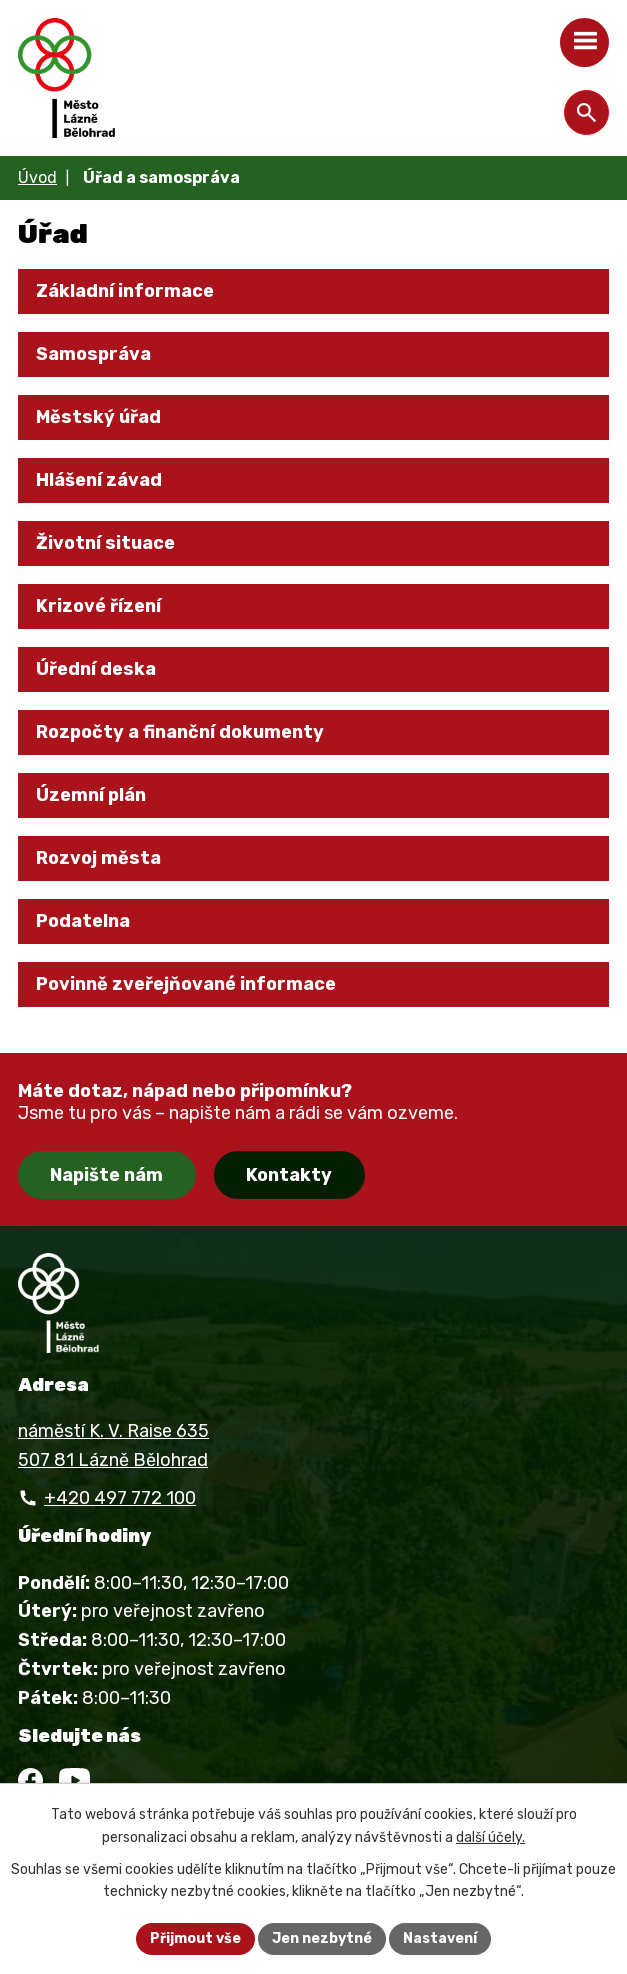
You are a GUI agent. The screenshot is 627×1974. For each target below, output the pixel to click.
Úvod (37, 177)
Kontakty (289, 1175)
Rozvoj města (98, 858)
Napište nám (106, 1175)
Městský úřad (98, 417)
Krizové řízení (98, 606)
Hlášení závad (99, 480)
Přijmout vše (195, 1938)
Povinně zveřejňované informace (186, 984)
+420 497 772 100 (120, 1498)
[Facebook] (30, 1780)
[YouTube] (74, 1780)
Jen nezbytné (322, 1938)
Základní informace (125, 291)
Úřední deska (96, 669)
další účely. (490, 1837)
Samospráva (93, 354)
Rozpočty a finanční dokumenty (180, 732)
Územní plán (91, 795)
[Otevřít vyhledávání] (586, 112)
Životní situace (105, 543)
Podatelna (83, 921)
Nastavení (440, 1938)
